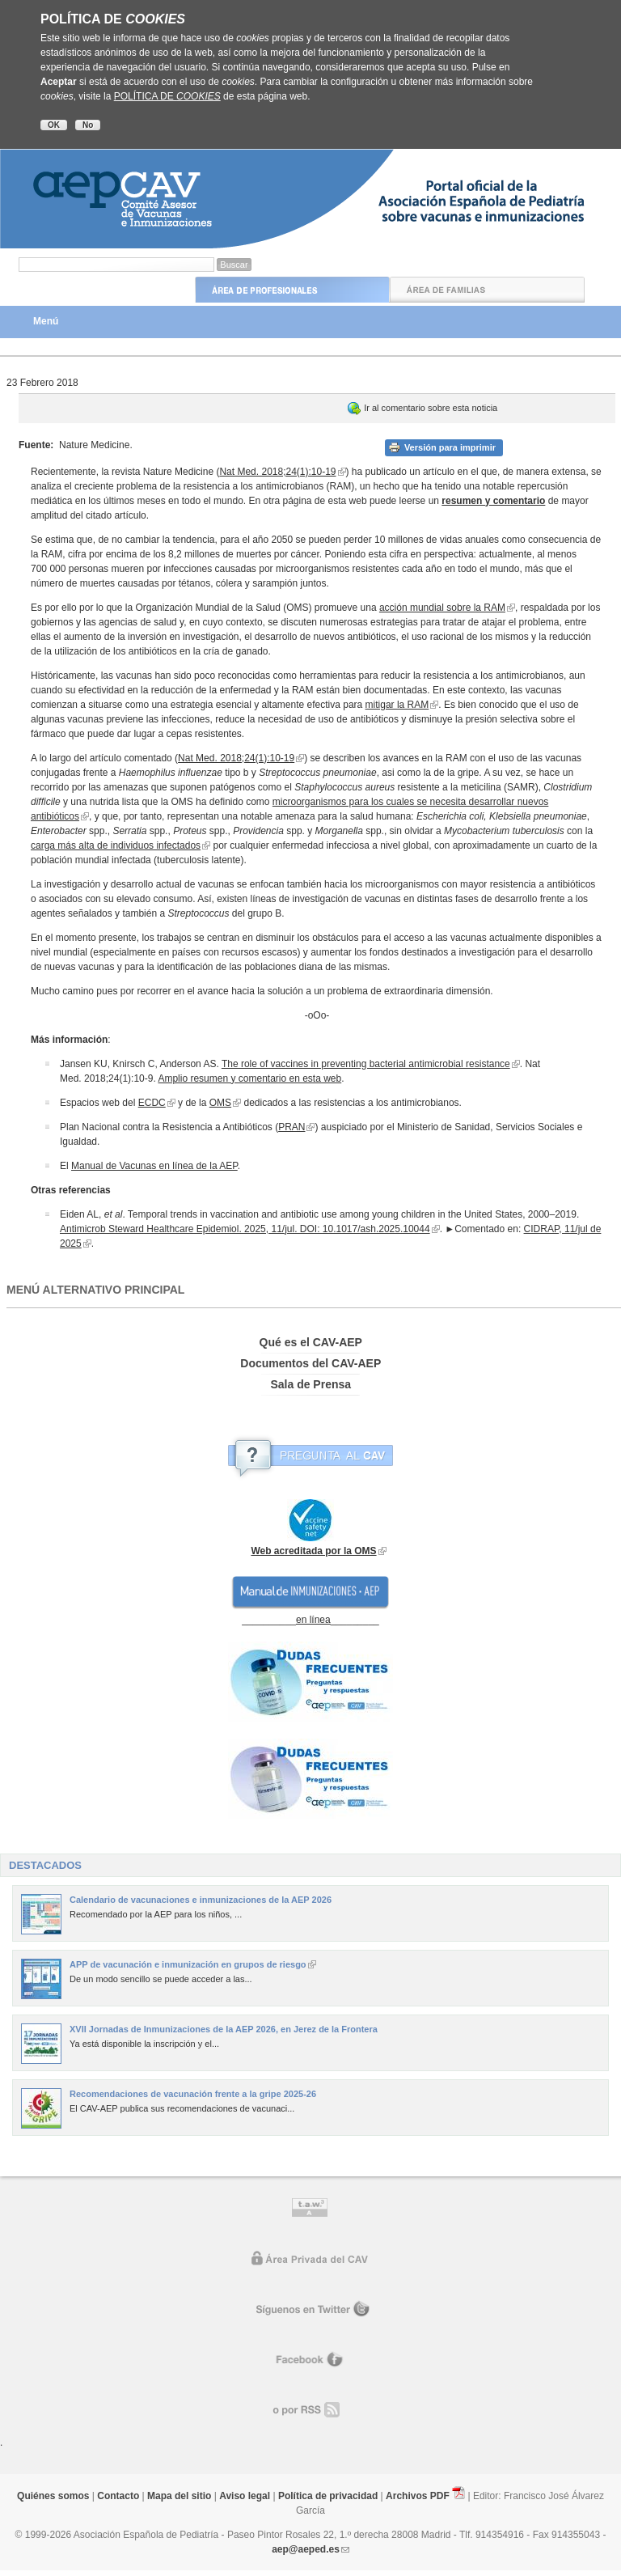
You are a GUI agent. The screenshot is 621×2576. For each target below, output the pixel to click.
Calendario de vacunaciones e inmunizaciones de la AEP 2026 (201, 1899)
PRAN (291, 1127)
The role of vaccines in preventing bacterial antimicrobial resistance (366, 1064)
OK (54, 125)
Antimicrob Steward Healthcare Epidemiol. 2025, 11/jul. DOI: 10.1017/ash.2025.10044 (245, 1229)
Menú (45, 321)
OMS (220, 1102)
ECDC (152, 1102)
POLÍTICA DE (167, 96)
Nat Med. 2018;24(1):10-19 (277, 471)
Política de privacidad (328, 2496)
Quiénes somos (53, 2496)
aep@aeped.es (306, 2549)
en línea (313, 1619)
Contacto (118, 2496)
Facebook (310, 2360)
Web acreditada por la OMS (313, 1551)
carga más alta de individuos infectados (116, 845)
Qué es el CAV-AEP (311, 1342)
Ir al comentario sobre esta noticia (430, 408)
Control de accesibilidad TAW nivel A (310, 2209)
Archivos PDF (418, 2496)
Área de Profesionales (292, 290)
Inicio (97, 290)
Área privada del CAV (311, 2260)
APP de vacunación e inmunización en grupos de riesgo (188, 1964)
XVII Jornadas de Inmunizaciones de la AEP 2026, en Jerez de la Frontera (224, 2029)
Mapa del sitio (179, 2496)
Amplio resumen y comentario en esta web (249, 1078)
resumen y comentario (493, 500)
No (87, 125)
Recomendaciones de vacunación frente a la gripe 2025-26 (193, 2094)
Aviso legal (244, 2496)
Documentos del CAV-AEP (310, 1363)
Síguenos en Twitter (310, 2310)
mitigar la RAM (397, 704)
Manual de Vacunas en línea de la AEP (154, 1165)
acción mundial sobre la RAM (442, 607)
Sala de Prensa (310, 1384)
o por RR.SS (311, 2410)
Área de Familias (487, 290)
